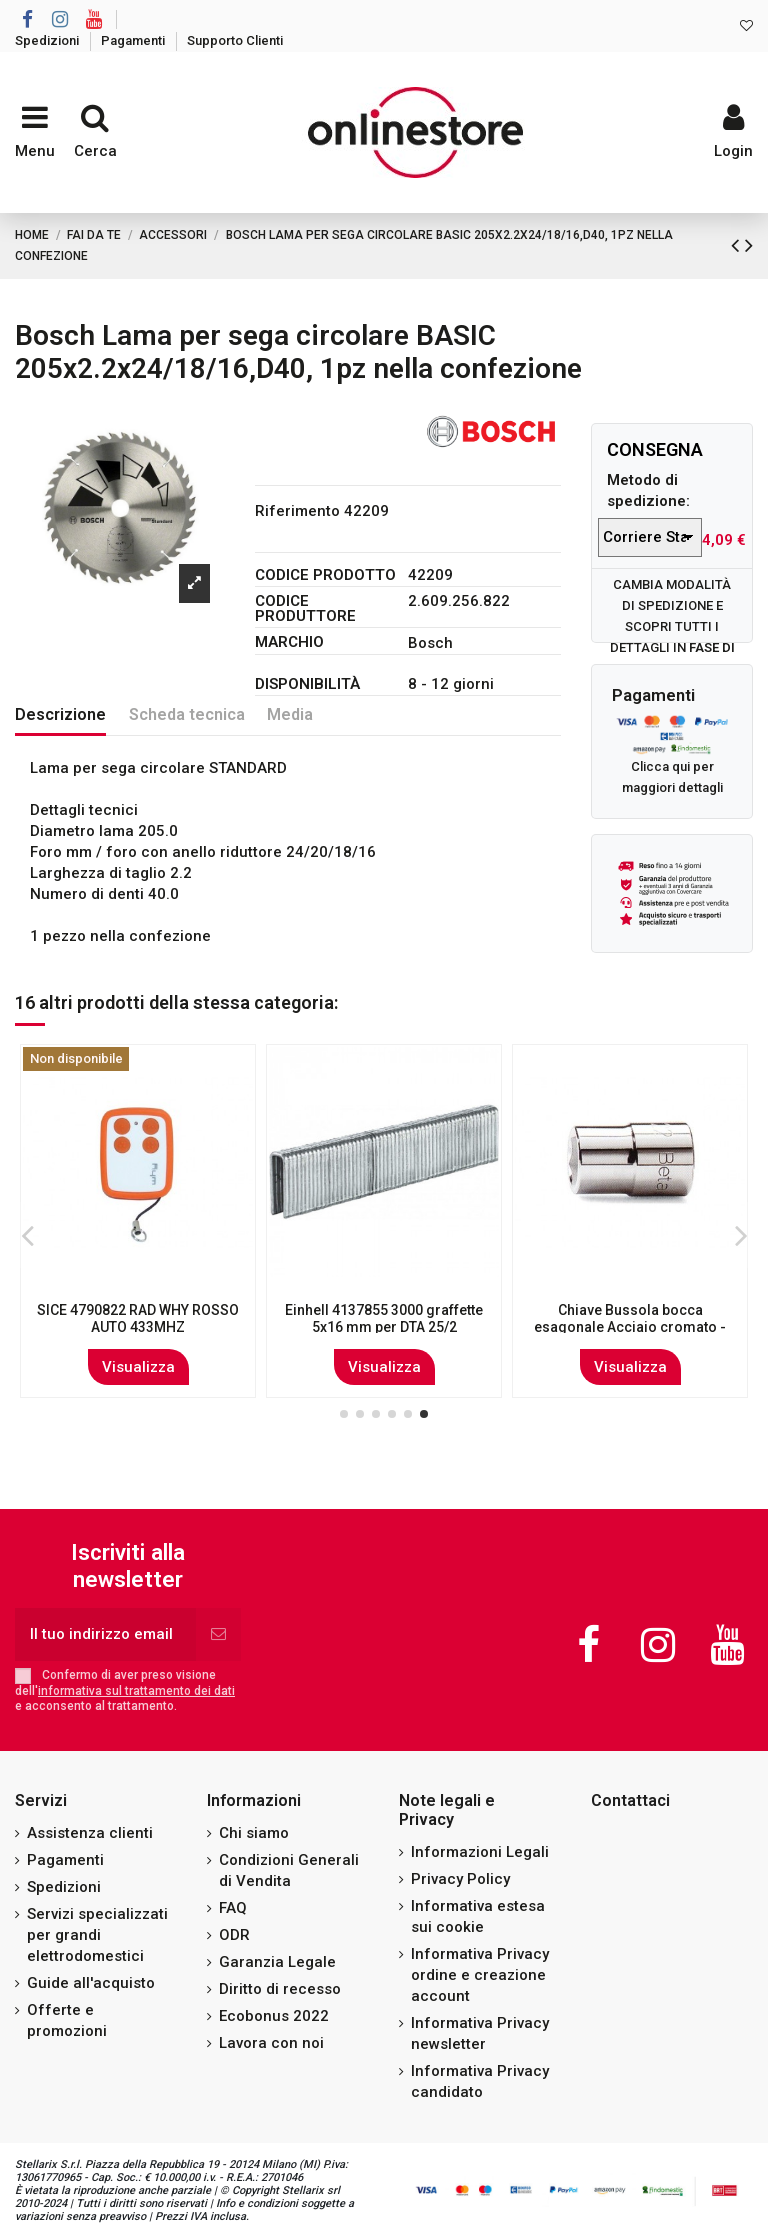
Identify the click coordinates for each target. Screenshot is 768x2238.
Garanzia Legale (277, 1962)
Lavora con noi (271, 2043)
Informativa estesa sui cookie (478, 1916)
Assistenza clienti (90, 1833)
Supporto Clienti (235, 40)
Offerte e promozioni (67, 2020)
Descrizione (60, 714)
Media (290, 714)
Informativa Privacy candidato (480, 2081)
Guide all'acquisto (91, 1983)
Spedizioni (48, 40)
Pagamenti (134, 40)
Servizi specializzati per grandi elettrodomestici (97, 1935)
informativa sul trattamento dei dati (136, 1691)
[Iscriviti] (218, 1634)
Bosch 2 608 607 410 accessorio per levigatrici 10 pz (138, 1318)
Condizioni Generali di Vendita (289, 1870)
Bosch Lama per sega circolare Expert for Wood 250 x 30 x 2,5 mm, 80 (384, 1327)
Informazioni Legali (480, 1852)
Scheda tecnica (187, 714)
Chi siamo (254, 1833)
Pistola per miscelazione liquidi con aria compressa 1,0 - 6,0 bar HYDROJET (630, 1327)
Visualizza (138, 1367)
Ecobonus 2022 (274, 2016)
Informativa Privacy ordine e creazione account (480, 1975)
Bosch (430, 643)
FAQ (233, 1908)
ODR (234, 1935)
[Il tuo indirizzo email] (105, 1634)
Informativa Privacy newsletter (480, 2033)
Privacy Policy (460, 1879)
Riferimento (297, 511)
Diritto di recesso (280, 1989)
